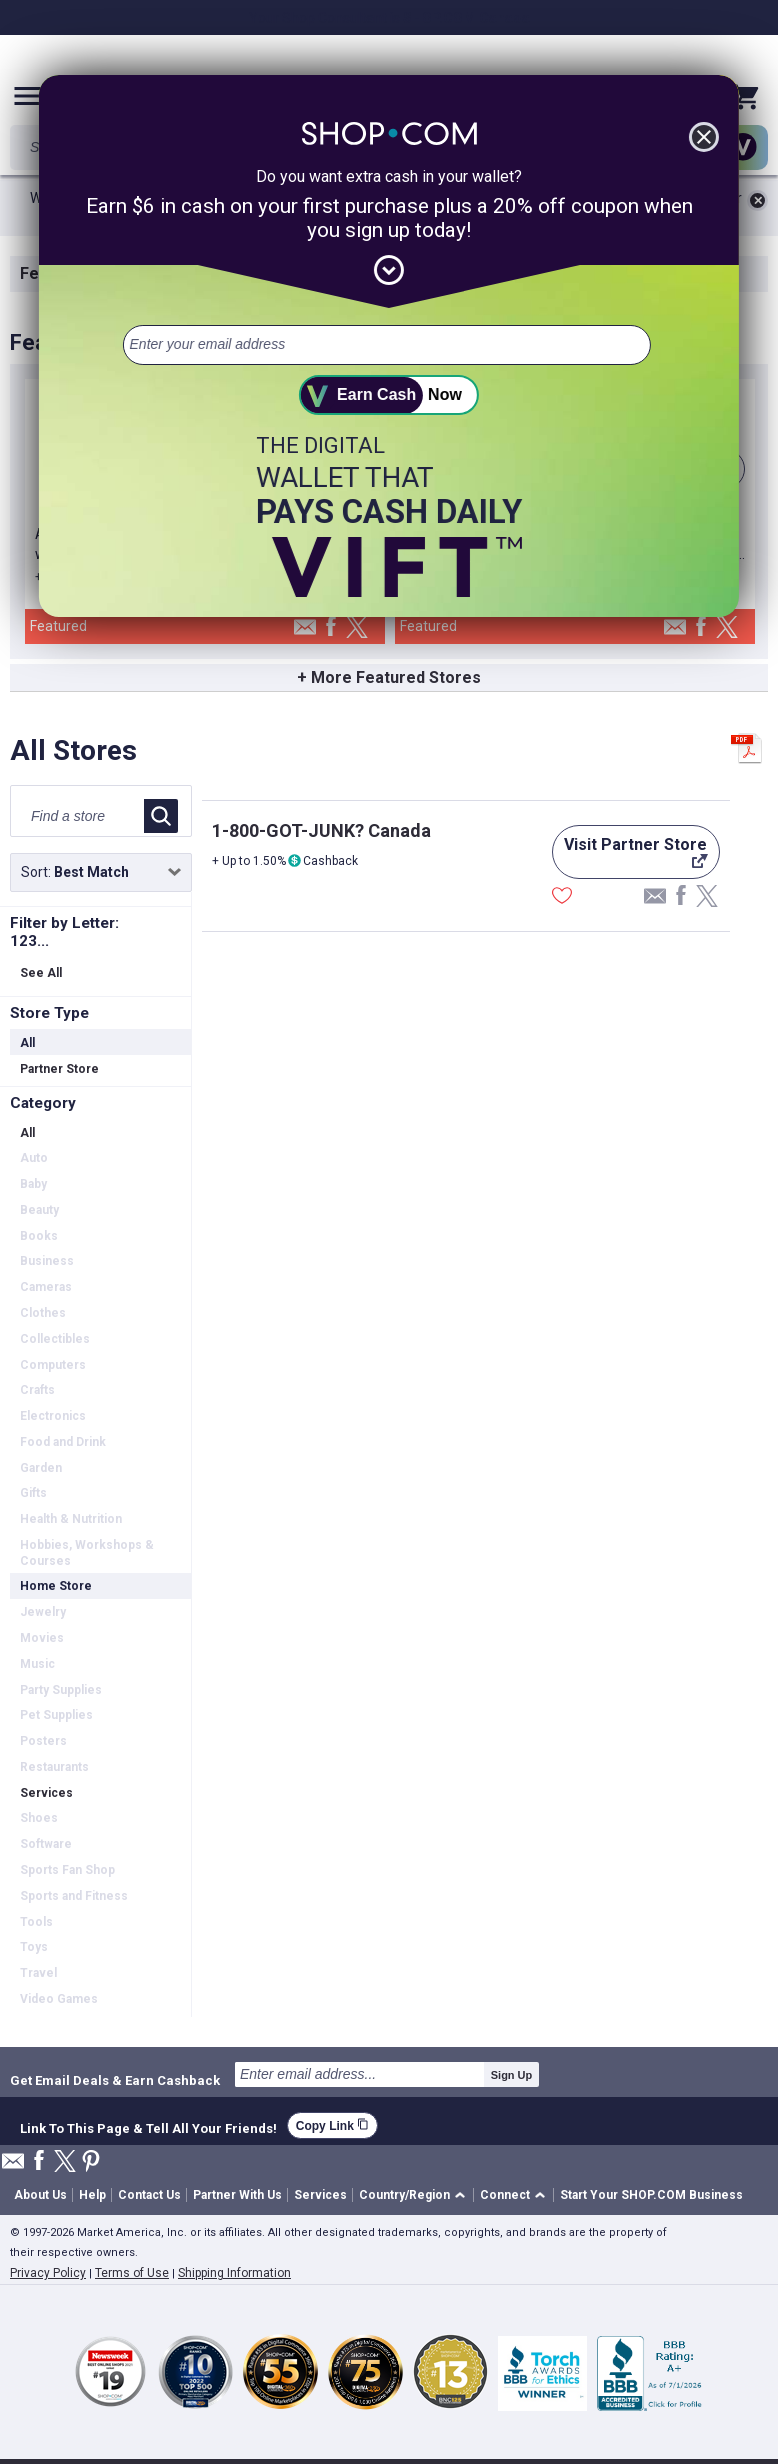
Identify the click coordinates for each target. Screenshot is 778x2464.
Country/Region (404, 2195)
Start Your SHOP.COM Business (651, 2195)
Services (320, 2195)
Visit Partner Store (630, 857)
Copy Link (332, 2125)
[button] (415, 2195)
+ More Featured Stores (389, 677)
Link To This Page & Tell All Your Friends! (148, 2126)
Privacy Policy (48, 2273)
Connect (505, 2195)
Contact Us (149, 2195)
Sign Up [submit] (512, 2075)
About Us (40, 2195)
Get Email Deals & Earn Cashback (115, 2080)
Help (92, 2195)
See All (41, 973)
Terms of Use (132, 2273)
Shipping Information (234, 2273)
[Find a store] (81, 816)
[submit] (389, 395)
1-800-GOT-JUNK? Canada (321, 830)
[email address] (386, 345)
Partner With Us (237, 2195)
